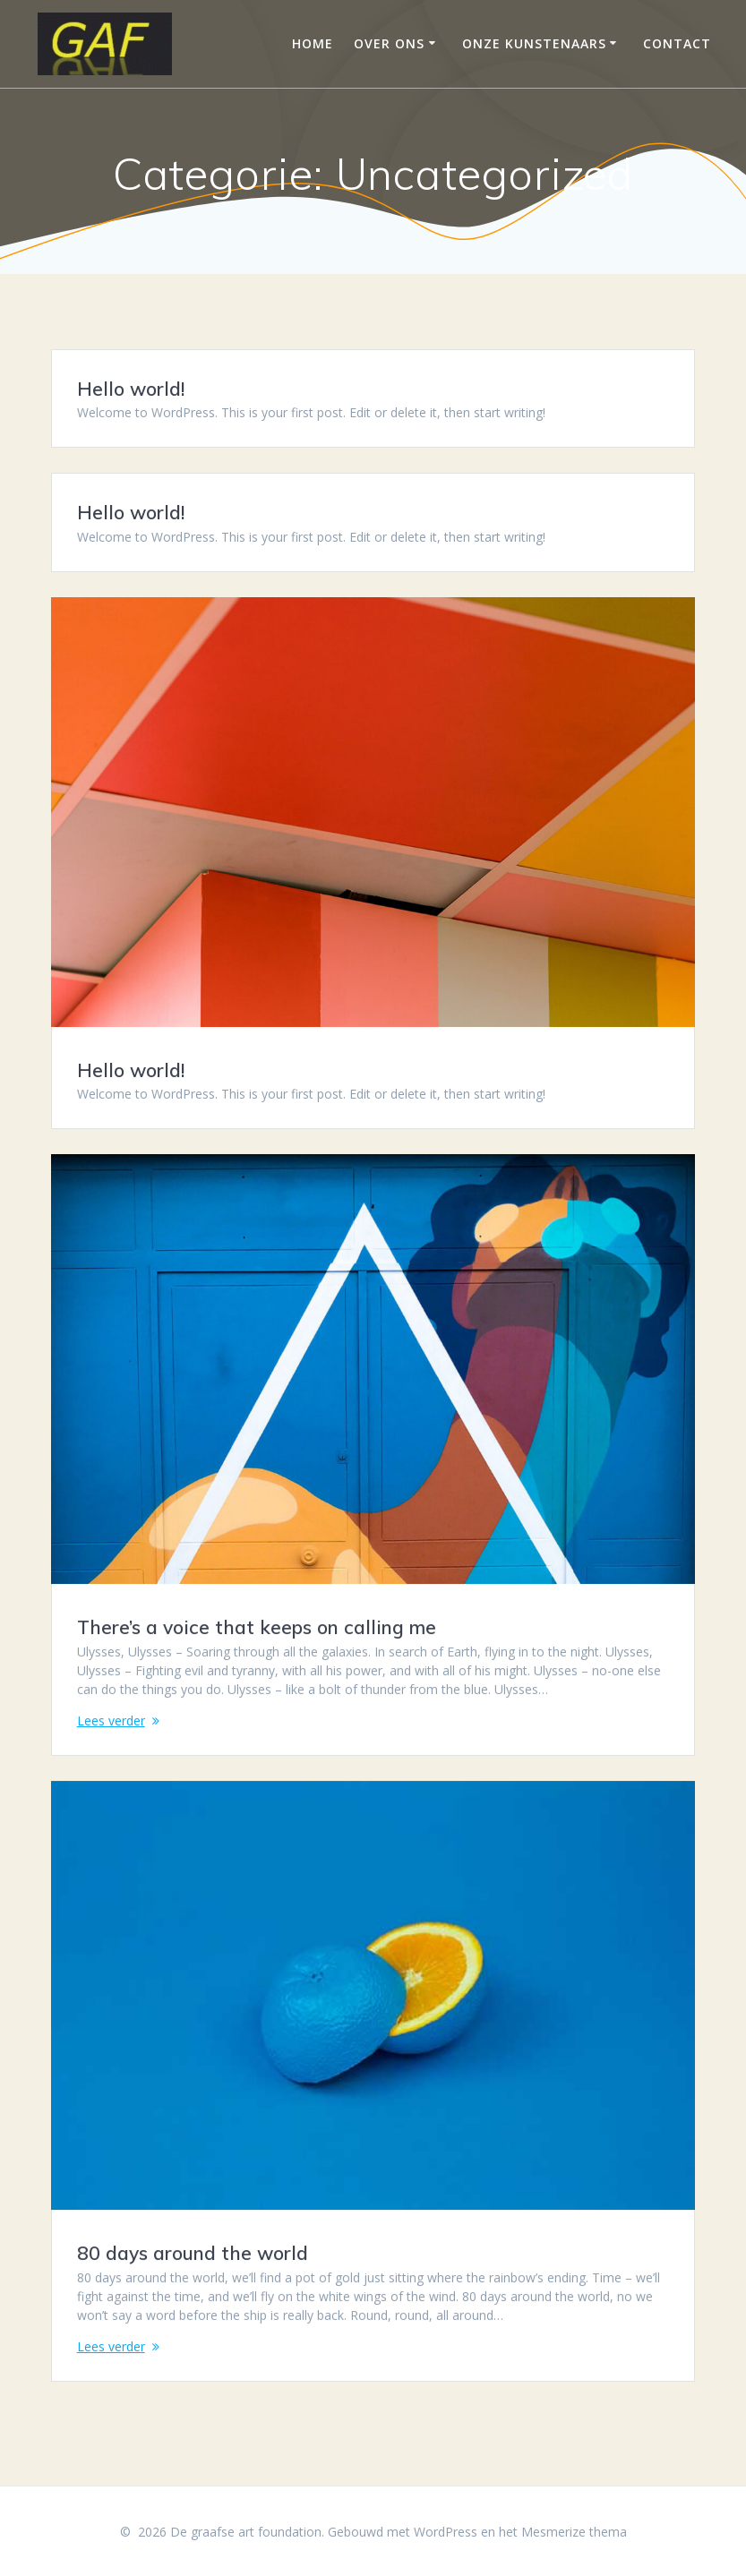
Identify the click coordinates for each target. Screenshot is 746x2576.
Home (312, 43)
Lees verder (111, 1720)
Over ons (389, 43)
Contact (677, 43)
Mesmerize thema (574, 2531)
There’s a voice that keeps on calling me (256, 1627)
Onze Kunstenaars (534, 43)
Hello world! (130, 388)
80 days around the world (192, 2253)
